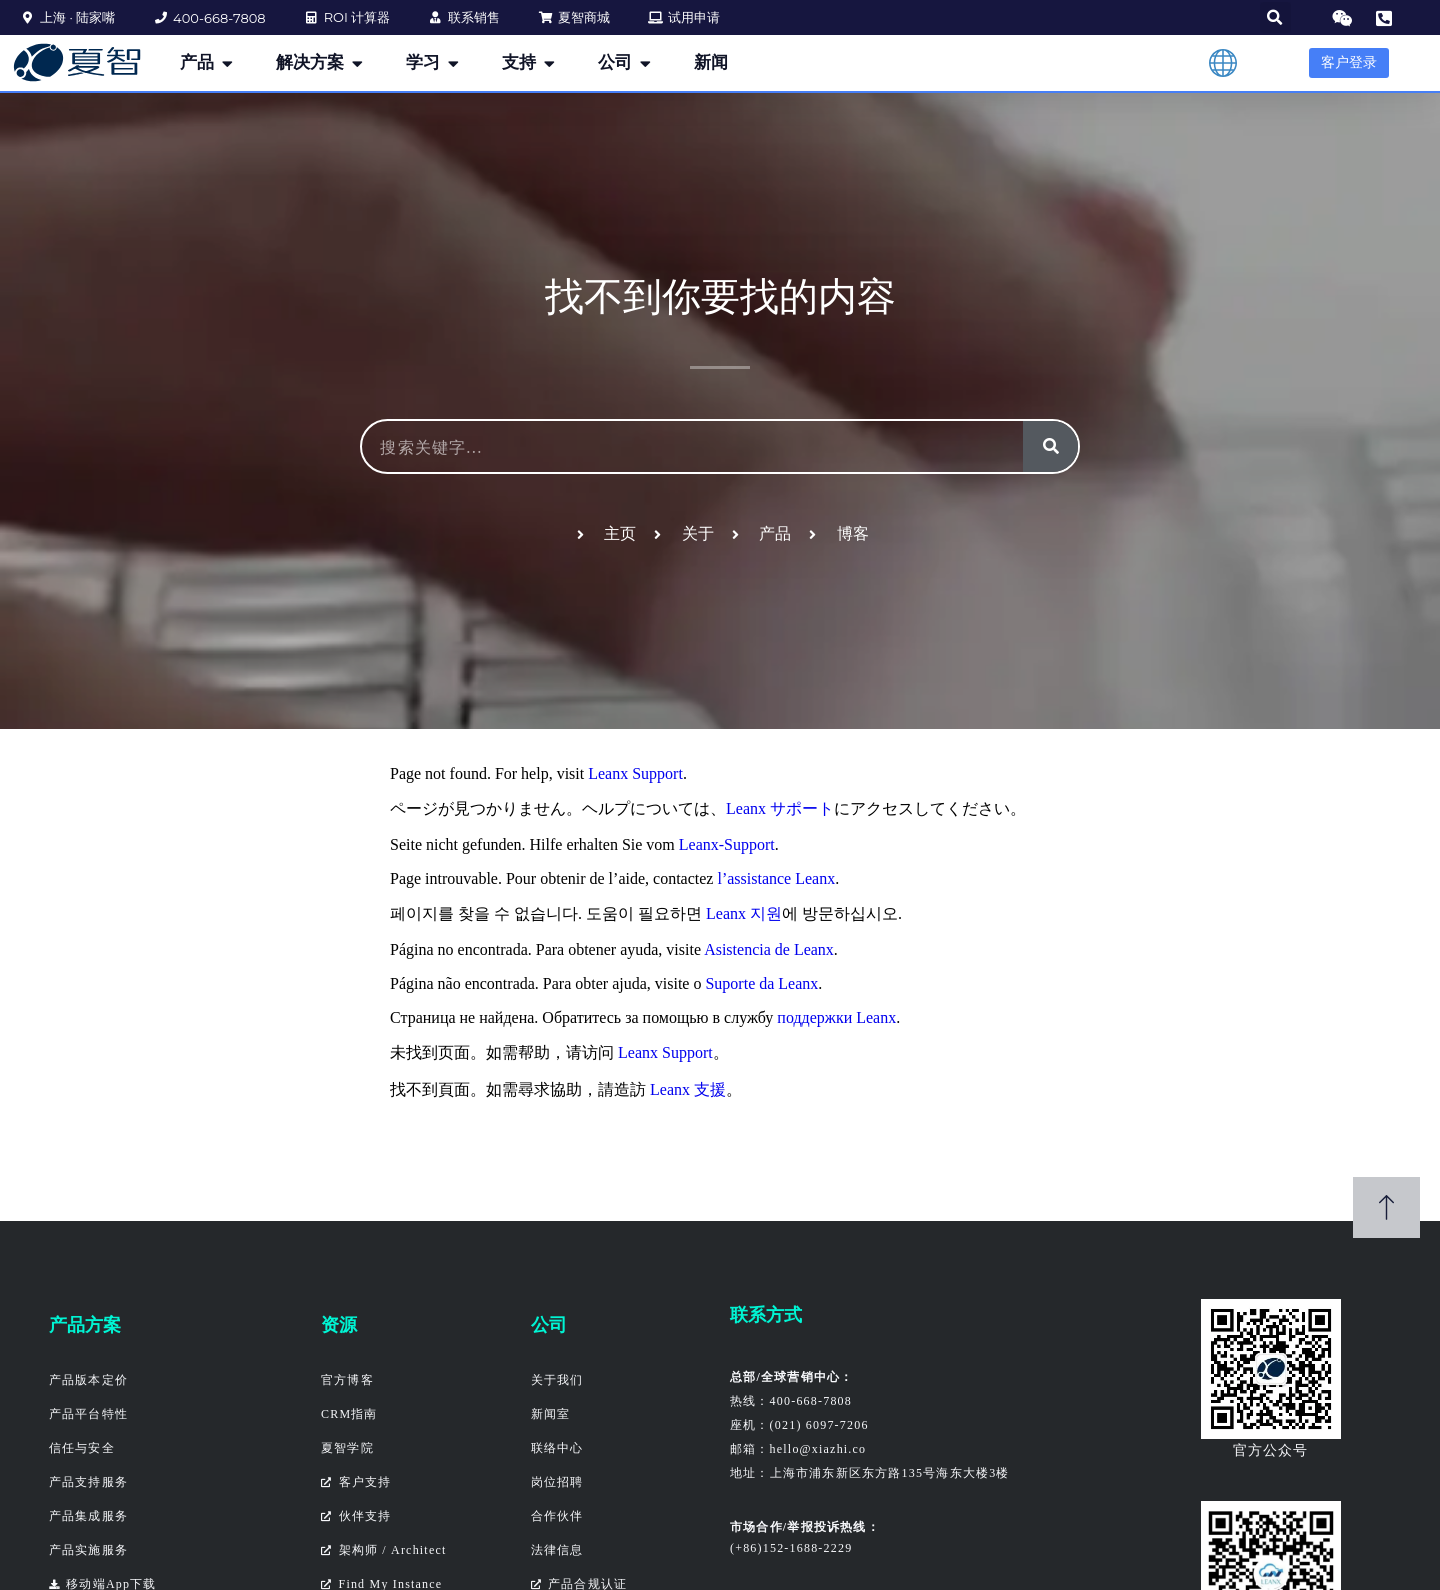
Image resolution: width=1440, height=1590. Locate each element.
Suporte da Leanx (761, 983)
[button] (1275, 17)
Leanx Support (635, 773)
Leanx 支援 (688, 1089)
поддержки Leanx (836, 1017)
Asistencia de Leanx (769, 949)
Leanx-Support (727, 844)
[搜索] (1050, 446)
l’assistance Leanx (776, 878)
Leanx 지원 (744, 913)
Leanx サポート (780, 808)
